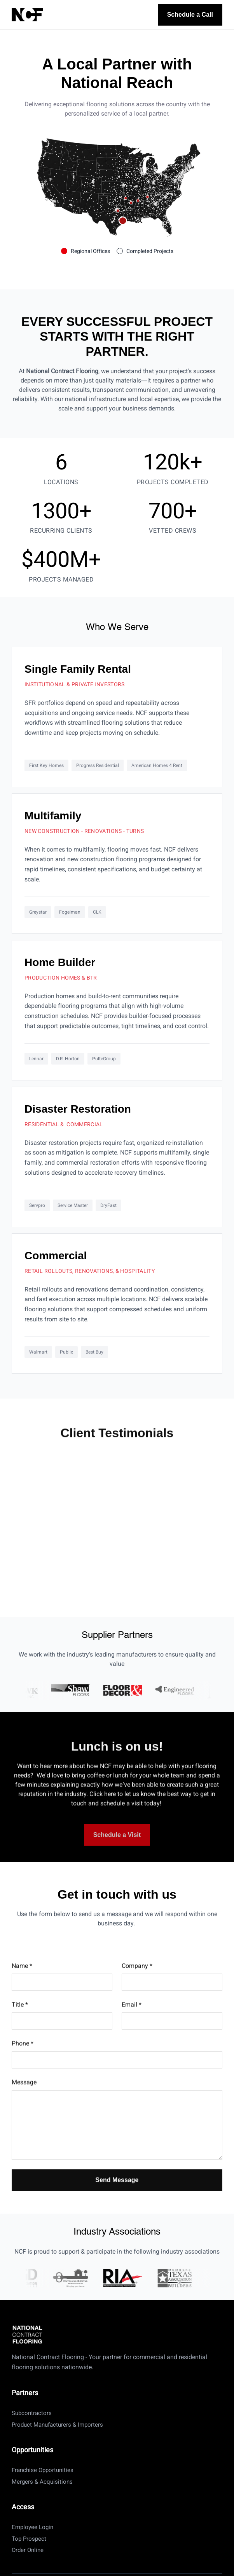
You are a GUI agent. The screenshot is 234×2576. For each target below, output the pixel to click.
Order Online (28, 2550)
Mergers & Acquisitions (42, 2481)
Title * (20, 2018)
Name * (22, 1979)
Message (24, 2096)
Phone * (22, 2057)
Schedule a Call (190, 14)
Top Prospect (29, 2538)
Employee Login (32, 2527)
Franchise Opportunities (42, 2470)
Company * (137, 1979)
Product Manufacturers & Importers (57, 2424)
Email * (131, 2018)
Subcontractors (32, 2413)
